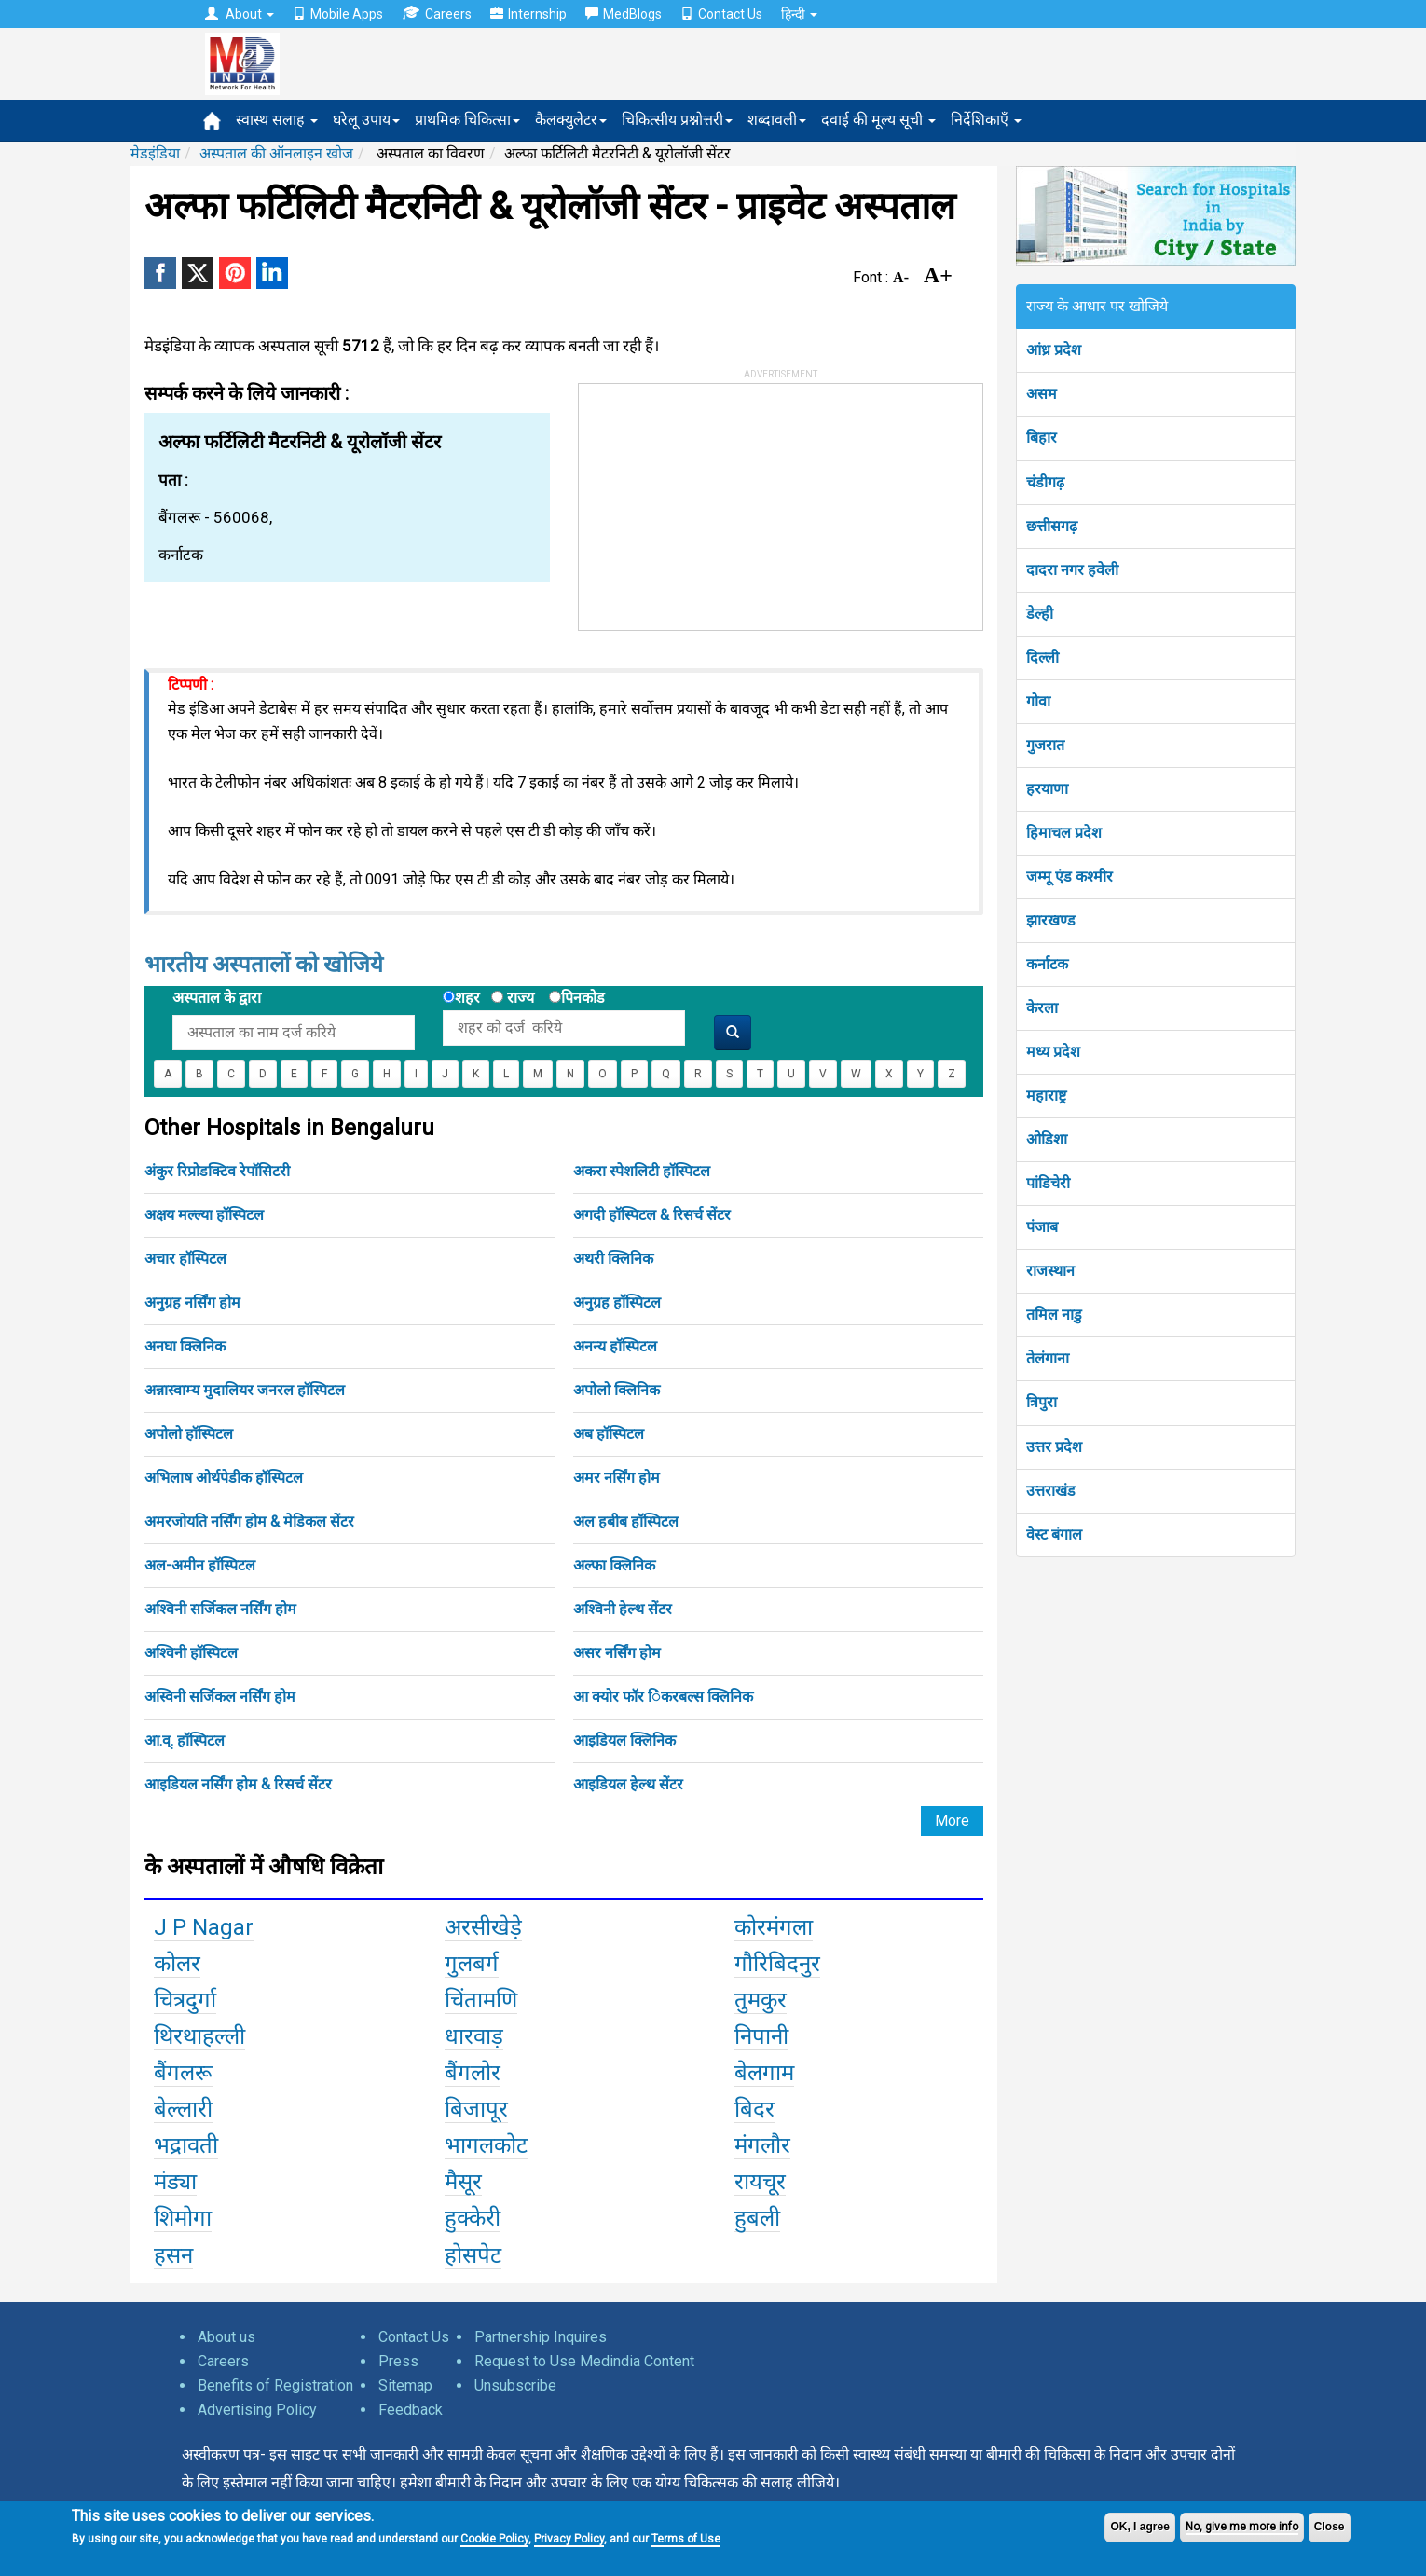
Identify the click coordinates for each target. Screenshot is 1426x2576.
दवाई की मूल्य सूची (878, 120)
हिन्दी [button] (799, 14)
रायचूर (760, 2182)
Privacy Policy (569, 2538)
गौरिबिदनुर (777, 1964)
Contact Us (721, 14)
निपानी (761, 2036)
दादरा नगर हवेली (1072, 570)
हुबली (757, 2218)
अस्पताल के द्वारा (216, 998)
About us (226, 2337)
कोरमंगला (773, 1927)
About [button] (239, 14)
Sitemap (405, 2385)
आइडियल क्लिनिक (624, 1740)
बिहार (1041, 437)
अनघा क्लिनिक (185, 1346)
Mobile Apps (338, 14)
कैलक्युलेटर (571, 120)
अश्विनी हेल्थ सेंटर (622, 1609)
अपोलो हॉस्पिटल (188, 1434)
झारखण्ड (1051, 920)
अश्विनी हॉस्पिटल (191, 1653)
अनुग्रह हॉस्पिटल (617, 1302)
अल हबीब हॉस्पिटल (626, 1521)
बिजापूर (476, 2109)
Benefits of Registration (275, 2385)
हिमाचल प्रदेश (1064, 833)
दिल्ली (1042, 657)
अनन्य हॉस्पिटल (615, 1346)
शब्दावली (776, 120)
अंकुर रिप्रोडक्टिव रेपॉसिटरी (217, 1171)
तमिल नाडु (1054, 1314)
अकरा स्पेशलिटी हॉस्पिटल (641, 1171)
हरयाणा (1047, 789)
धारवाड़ (474, 2036)
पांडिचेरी (1048, 1183)
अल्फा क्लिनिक (614, 1565)
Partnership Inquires (540, 2337)
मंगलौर (762, 2145)
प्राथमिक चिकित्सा (467, 120)
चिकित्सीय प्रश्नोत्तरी (677, 120)
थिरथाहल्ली (199, 2036)
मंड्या (175, 2182)
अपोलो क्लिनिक (616, 1390)
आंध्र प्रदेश (1053, 350)
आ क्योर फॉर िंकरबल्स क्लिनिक (663, 1697)
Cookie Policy (494, 2538)
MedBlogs (623, 14)
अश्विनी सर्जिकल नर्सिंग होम (220, 1609)
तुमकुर (760, 2000)
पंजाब (1042, 1227)
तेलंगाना (1047, 1358)
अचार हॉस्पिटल (185, 1258)
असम (1041, 394)
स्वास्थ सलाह (277, 120)
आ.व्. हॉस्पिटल (184, 1740)
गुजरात (1045, 745)
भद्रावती (186, 2145)
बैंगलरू (183, 2073)
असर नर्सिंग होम (617, 1653)
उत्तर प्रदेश (1054, 1447)
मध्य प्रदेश (1053, 1052)
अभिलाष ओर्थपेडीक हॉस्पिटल (223, 1478)
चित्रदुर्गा (185, 2000)
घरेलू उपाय (366, 120)
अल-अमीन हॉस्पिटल (199, 1565)
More (952, 1820)
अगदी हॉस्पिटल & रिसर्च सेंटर (652, 1215)
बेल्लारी (183, 2109)
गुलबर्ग (472, 1964)
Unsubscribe (515, 2385)
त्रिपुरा (1041, 1402)
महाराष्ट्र (1046, 1095)
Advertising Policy (257, 2409)
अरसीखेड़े (483, 1927)
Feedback (410, 2409)
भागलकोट (486, 2145)
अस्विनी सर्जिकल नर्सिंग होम (219, 1697)
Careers (437, 13)
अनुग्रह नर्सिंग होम (192, 1302)
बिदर (754, 2109)
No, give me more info (1242, 2526)
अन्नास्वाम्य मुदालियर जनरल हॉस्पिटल (244, 1390)
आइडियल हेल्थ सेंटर (628, 1784)
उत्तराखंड (1051, 1491)
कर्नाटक (1047, 964)
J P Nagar (204, 1927)
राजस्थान (1050, 1271)
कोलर (177, 1964)
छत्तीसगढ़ (1051, 526)
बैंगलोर (472, 2073)
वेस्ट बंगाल (1054, 1534)
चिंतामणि (481, 2000)
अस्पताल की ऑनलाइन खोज (276, 153)
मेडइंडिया (155, 153)
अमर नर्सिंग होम (616, 1478)
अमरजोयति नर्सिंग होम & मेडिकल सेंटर (249, 1521)
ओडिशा (1046, 1139)
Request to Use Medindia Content (584, 2361)
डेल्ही (1039, 614)
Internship (528, 14)
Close (1329, 2526)
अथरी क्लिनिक (613, 1258)
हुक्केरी (472, 2218)
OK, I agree (1139, 2526)
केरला (1042, 1008)
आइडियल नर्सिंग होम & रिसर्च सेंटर (238, 1784)
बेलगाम (764, 2073)
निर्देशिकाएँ (986, 120)
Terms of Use (685, 2538)
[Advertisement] (718, 500)
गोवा (1038, 701)
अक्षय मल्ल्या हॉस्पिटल (204, 1215)
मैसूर (463, 2182)
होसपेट (473, 2255)
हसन (173, 2255)
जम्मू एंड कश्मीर (1069, 876)
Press (398, 2361)
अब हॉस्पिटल (608, 1434)
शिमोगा (183, 2218)
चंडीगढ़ (1045, 482)
